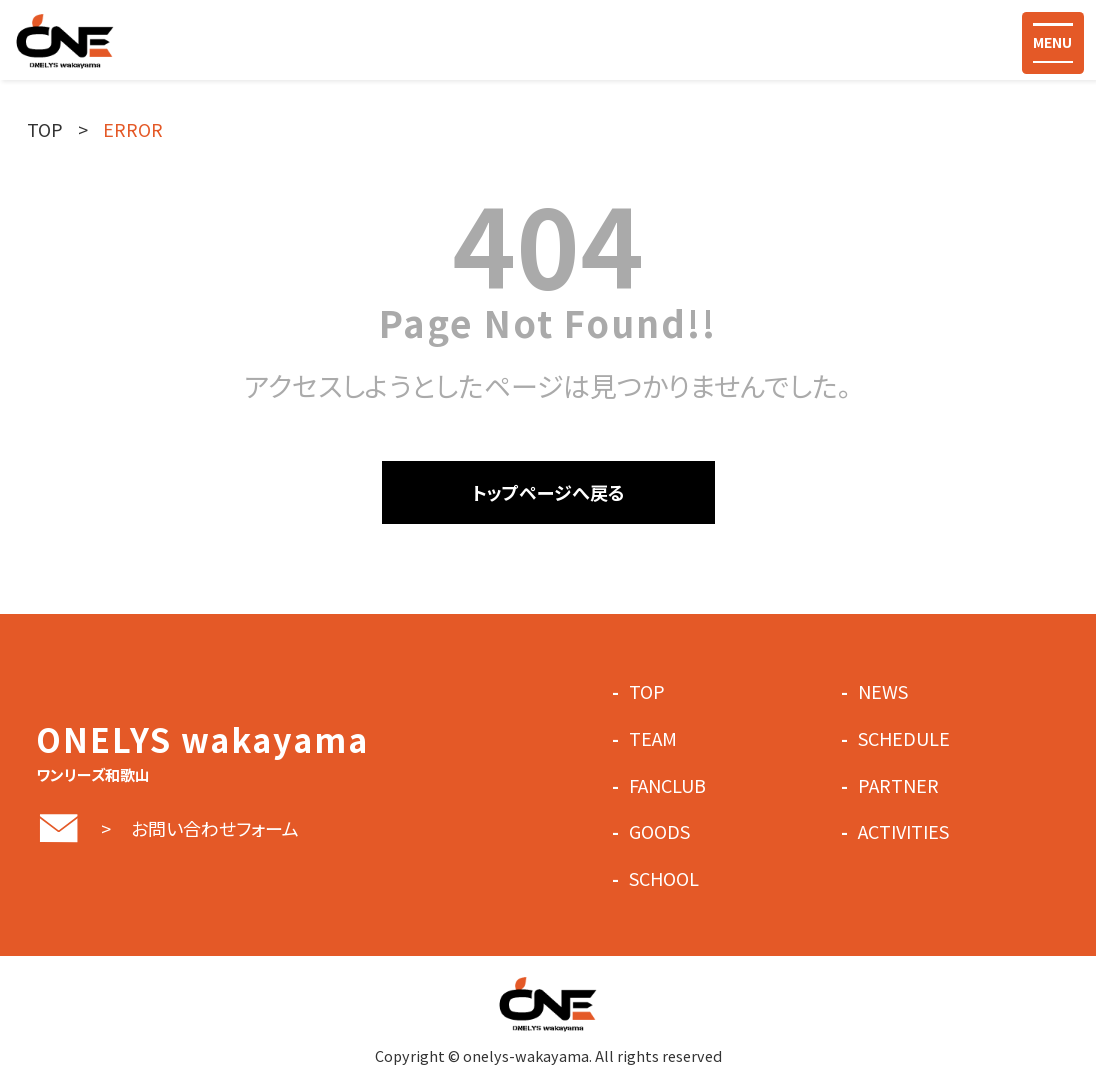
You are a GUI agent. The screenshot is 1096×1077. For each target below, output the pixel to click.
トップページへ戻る (548, 492)
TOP (45, 129)
